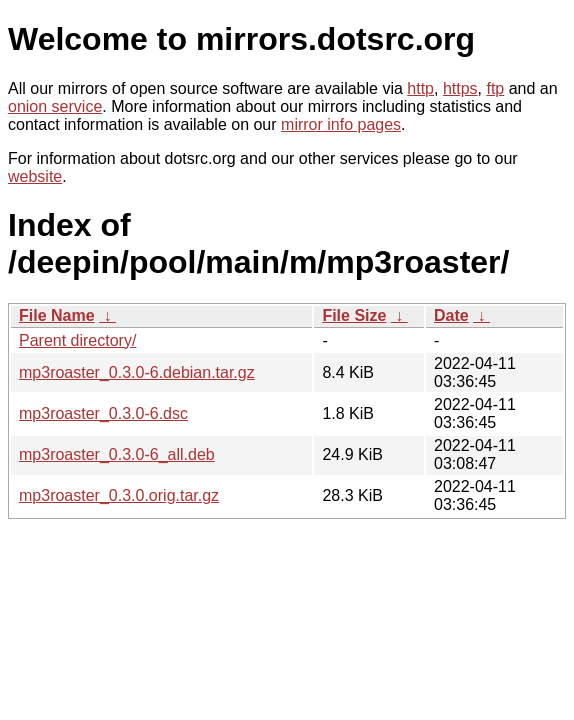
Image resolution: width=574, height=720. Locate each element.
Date (451, 315)
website (35, 176)
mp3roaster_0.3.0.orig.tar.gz (119, 495)
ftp (495, 88)
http (420, 88)
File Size (354, 315)
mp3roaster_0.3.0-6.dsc (103, 413)
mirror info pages (341, 124)
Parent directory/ (77, 340)
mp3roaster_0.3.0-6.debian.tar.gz (137, 372)
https (460, 88)
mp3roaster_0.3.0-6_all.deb (117, 454)
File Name (57, 315)
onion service (55, 106)
